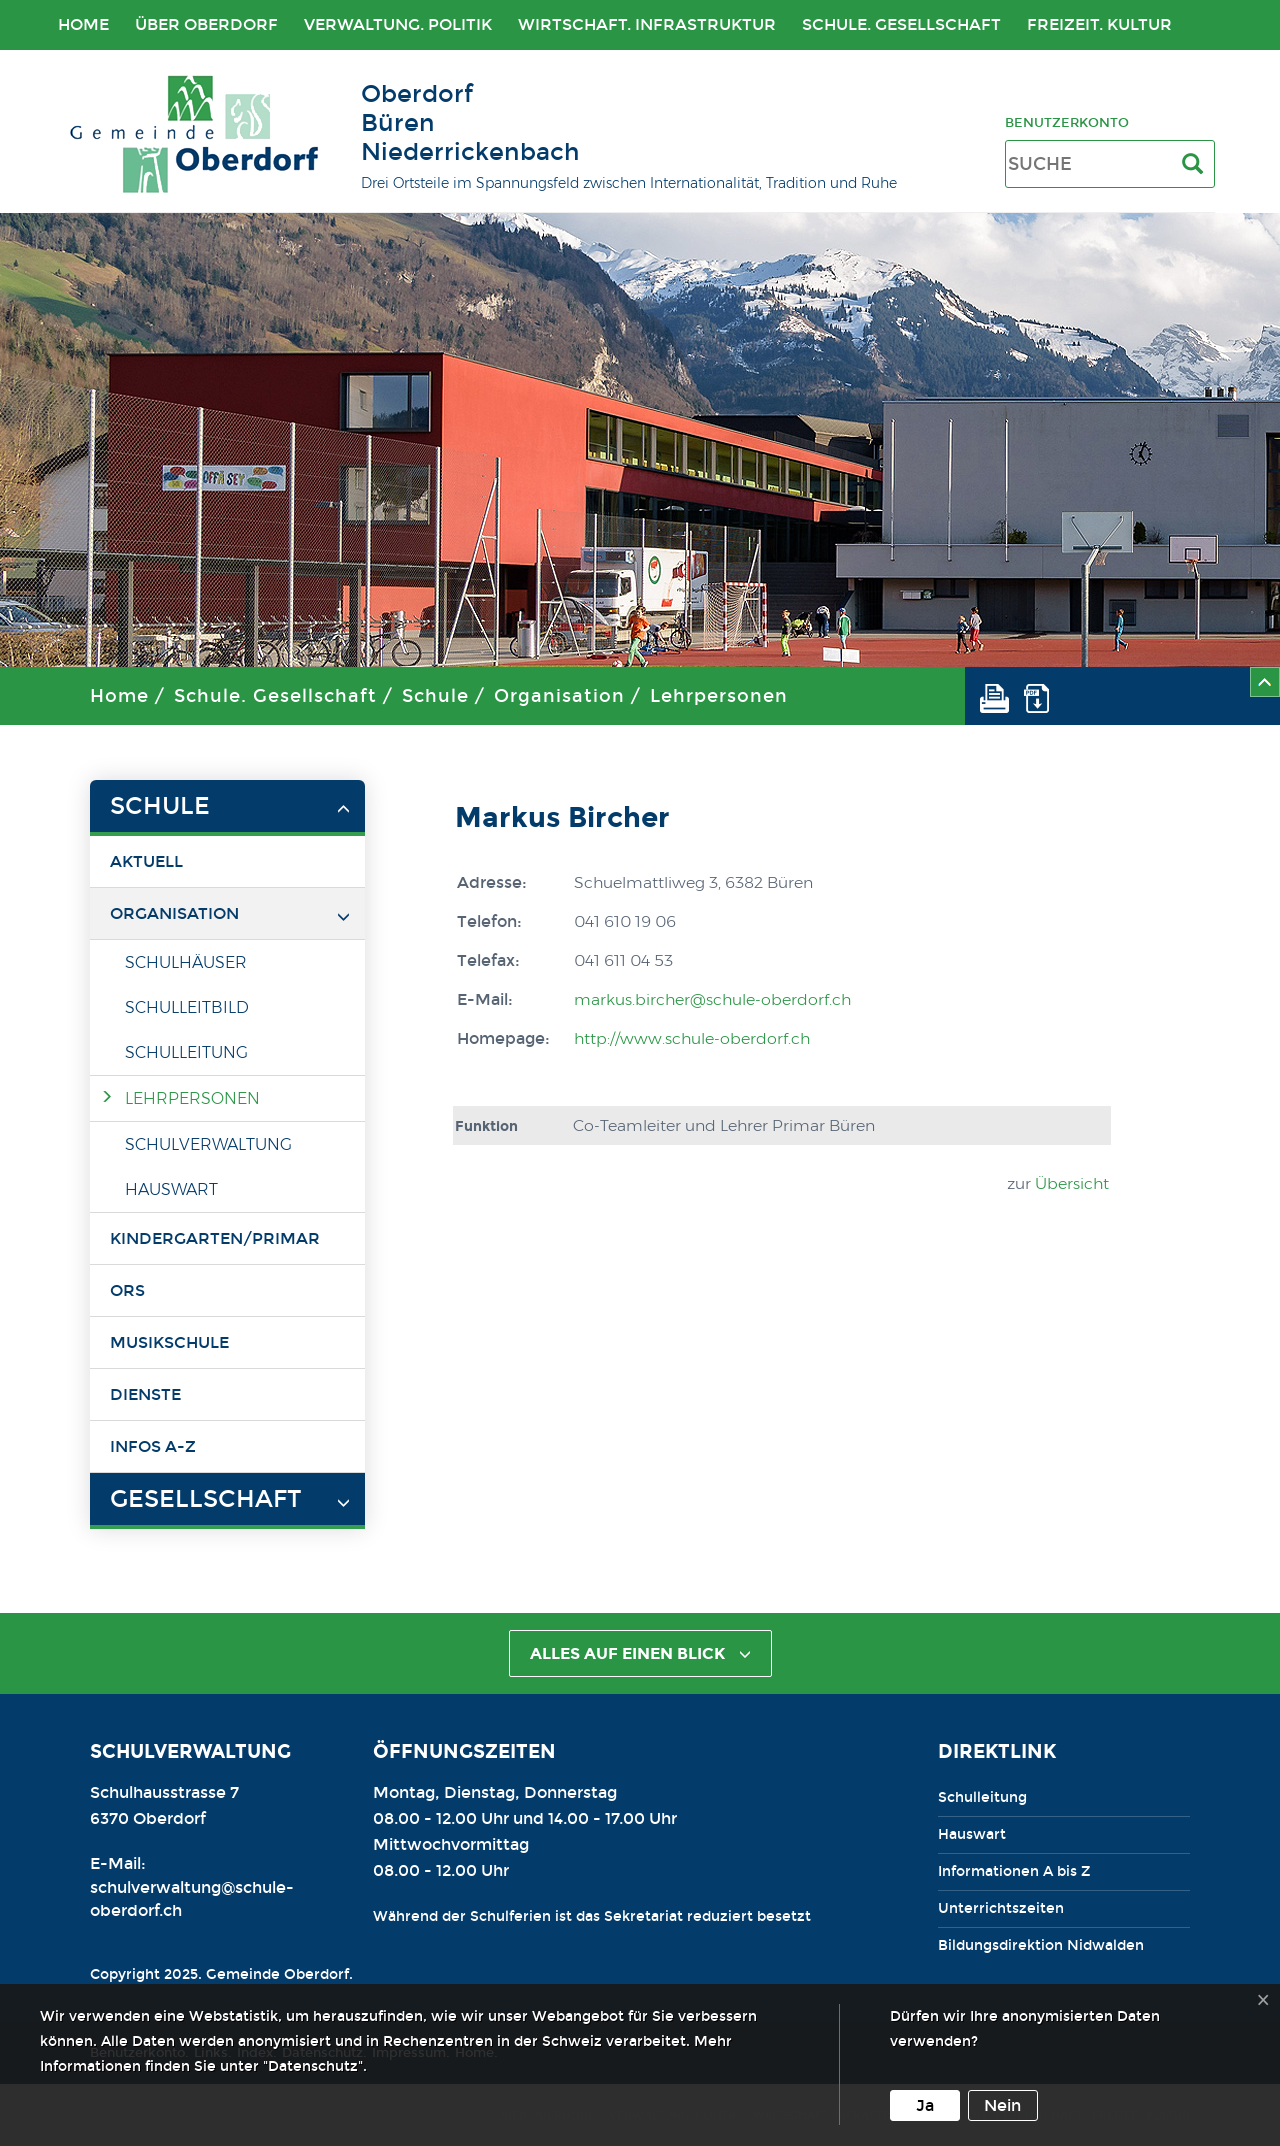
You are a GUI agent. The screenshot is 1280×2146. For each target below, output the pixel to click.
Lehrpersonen (719, 696)
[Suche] (1196, 164)
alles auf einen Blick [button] (640, 1653)
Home (83, 24)
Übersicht (1072, 1183)
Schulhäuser (186, 962)
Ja (925, 2105)
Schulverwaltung (208, 1144)
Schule (435, 696)
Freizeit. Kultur (1099, 24)
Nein (1002, 2105)
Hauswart (171, 1189)
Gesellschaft (205, 1499)
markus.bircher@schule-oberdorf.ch (712, 999)
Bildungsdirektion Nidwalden (1041, 1945)
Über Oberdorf (206, 24)
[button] (1002, 696)
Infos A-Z (153, 1446)
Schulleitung (186, 1052)
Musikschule (169, 1342)
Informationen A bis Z (1014, 1871)
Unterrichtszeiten (1001, 1908)
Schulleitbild (187, 1007)
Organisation (559, 696)
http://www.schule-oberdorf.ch (692, 1038)
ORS (127, 1290)
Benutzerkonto (1067, 122)
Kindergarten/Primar (215, 1238)
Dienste (145, 1394)
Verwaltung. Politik (398, 24)
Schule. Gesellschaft (901, 24)
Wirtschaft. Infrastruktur (647, 24)
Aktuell (146, 861)
